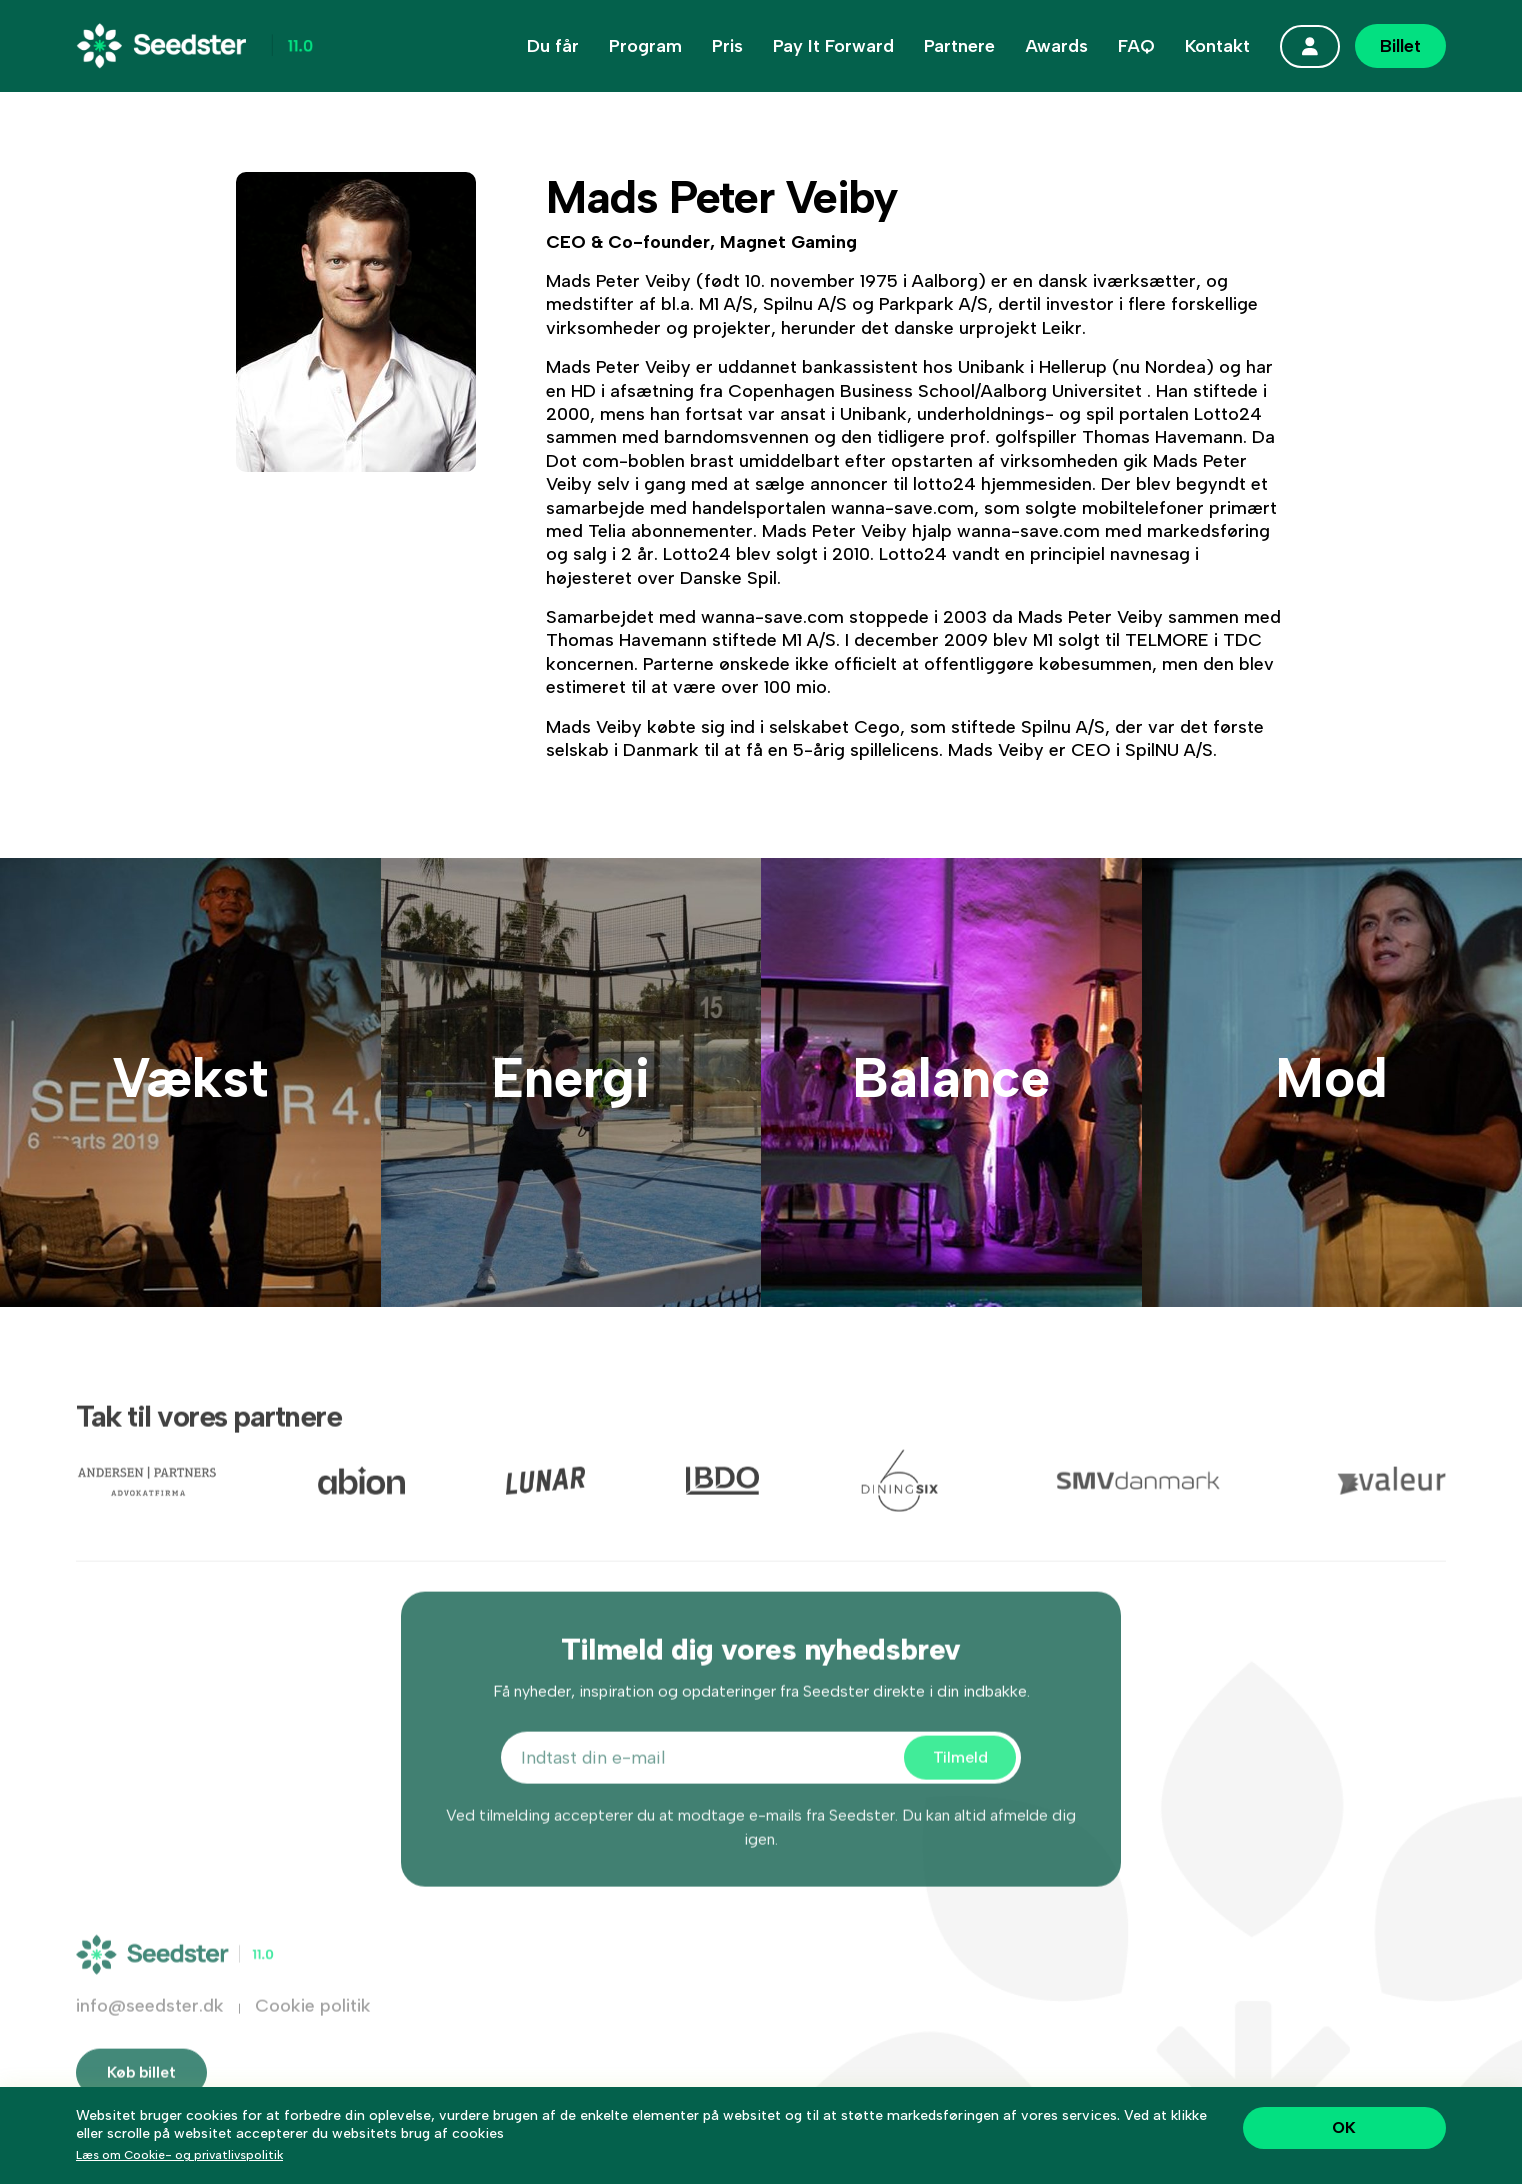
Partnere (959, 46)
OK (1344, 2127)
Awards (1056, 46)
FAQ (1136, 46)
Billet (1400, 46)
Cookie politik (313, 2032)
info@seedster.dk (150, 2032)
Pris (727, 46)
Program (645, 46)
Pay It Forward (833, 46)
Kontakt (1217, 46)
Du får (553, 46)
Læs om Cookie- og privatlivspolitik (179, 2155)
